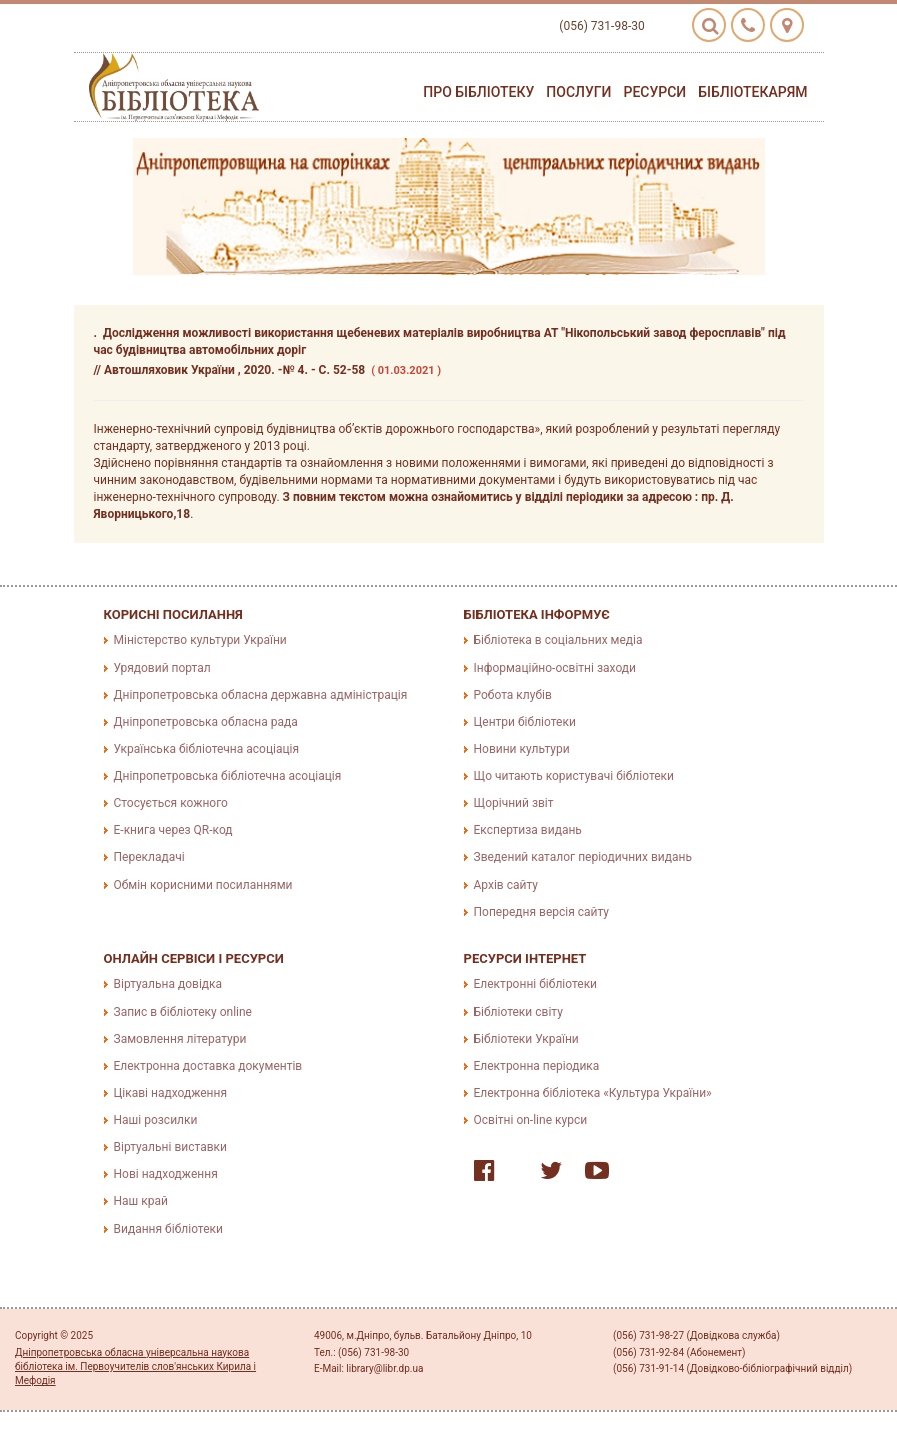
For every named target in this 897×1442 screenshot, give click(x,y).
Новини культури (522, 749)
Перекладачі (149, 857)
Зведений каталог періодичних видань (583, 857)
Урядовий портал (162, 668)
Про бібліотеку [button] (478, 92)
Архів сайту (506, 885)
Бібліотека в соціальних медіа (558, 640)
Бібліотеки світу (518, 1012)
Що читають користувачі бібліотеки (574, 776)
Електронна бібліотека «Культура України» (593, 1093)
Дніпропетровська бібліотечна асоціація (228, 776)
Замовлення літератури (180, 1039)
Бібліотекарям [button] (752, 92)
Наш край (141, 1201)
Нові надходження (166, 1174)
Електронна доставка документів (208, 1066)
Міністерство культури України (200, 640)
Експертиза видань (528, 830)
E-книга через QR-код (173, 830)
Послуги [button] (578, 92)
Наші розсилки (156, 1120)
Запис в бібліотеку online (183, 1012)
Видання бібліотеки (168, 1229)
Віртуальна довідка (168, 984)
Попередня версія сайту (542, 912)
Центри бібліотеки (525, 722)
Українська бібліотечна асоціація (207, 749)
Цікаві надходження (171, 1093)
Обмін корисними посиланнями (203, 885)
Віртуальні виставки (170, 1147)
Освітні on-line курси (531, 1120)
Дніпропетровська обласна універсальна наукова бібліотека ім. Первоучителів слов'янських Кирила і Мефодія (135, 1367)
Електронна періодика (537, 1066)
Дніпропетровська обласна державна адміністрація (261, 695)
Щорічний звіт (514, 803)
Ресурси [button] (654, 92)
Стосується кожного (171, 803)
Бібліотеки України (526, 1039)
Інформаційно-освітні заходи (555, 668)
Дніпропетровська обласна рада (206, 722)
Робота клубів (513, 695)
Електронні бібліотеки (536, 984)
